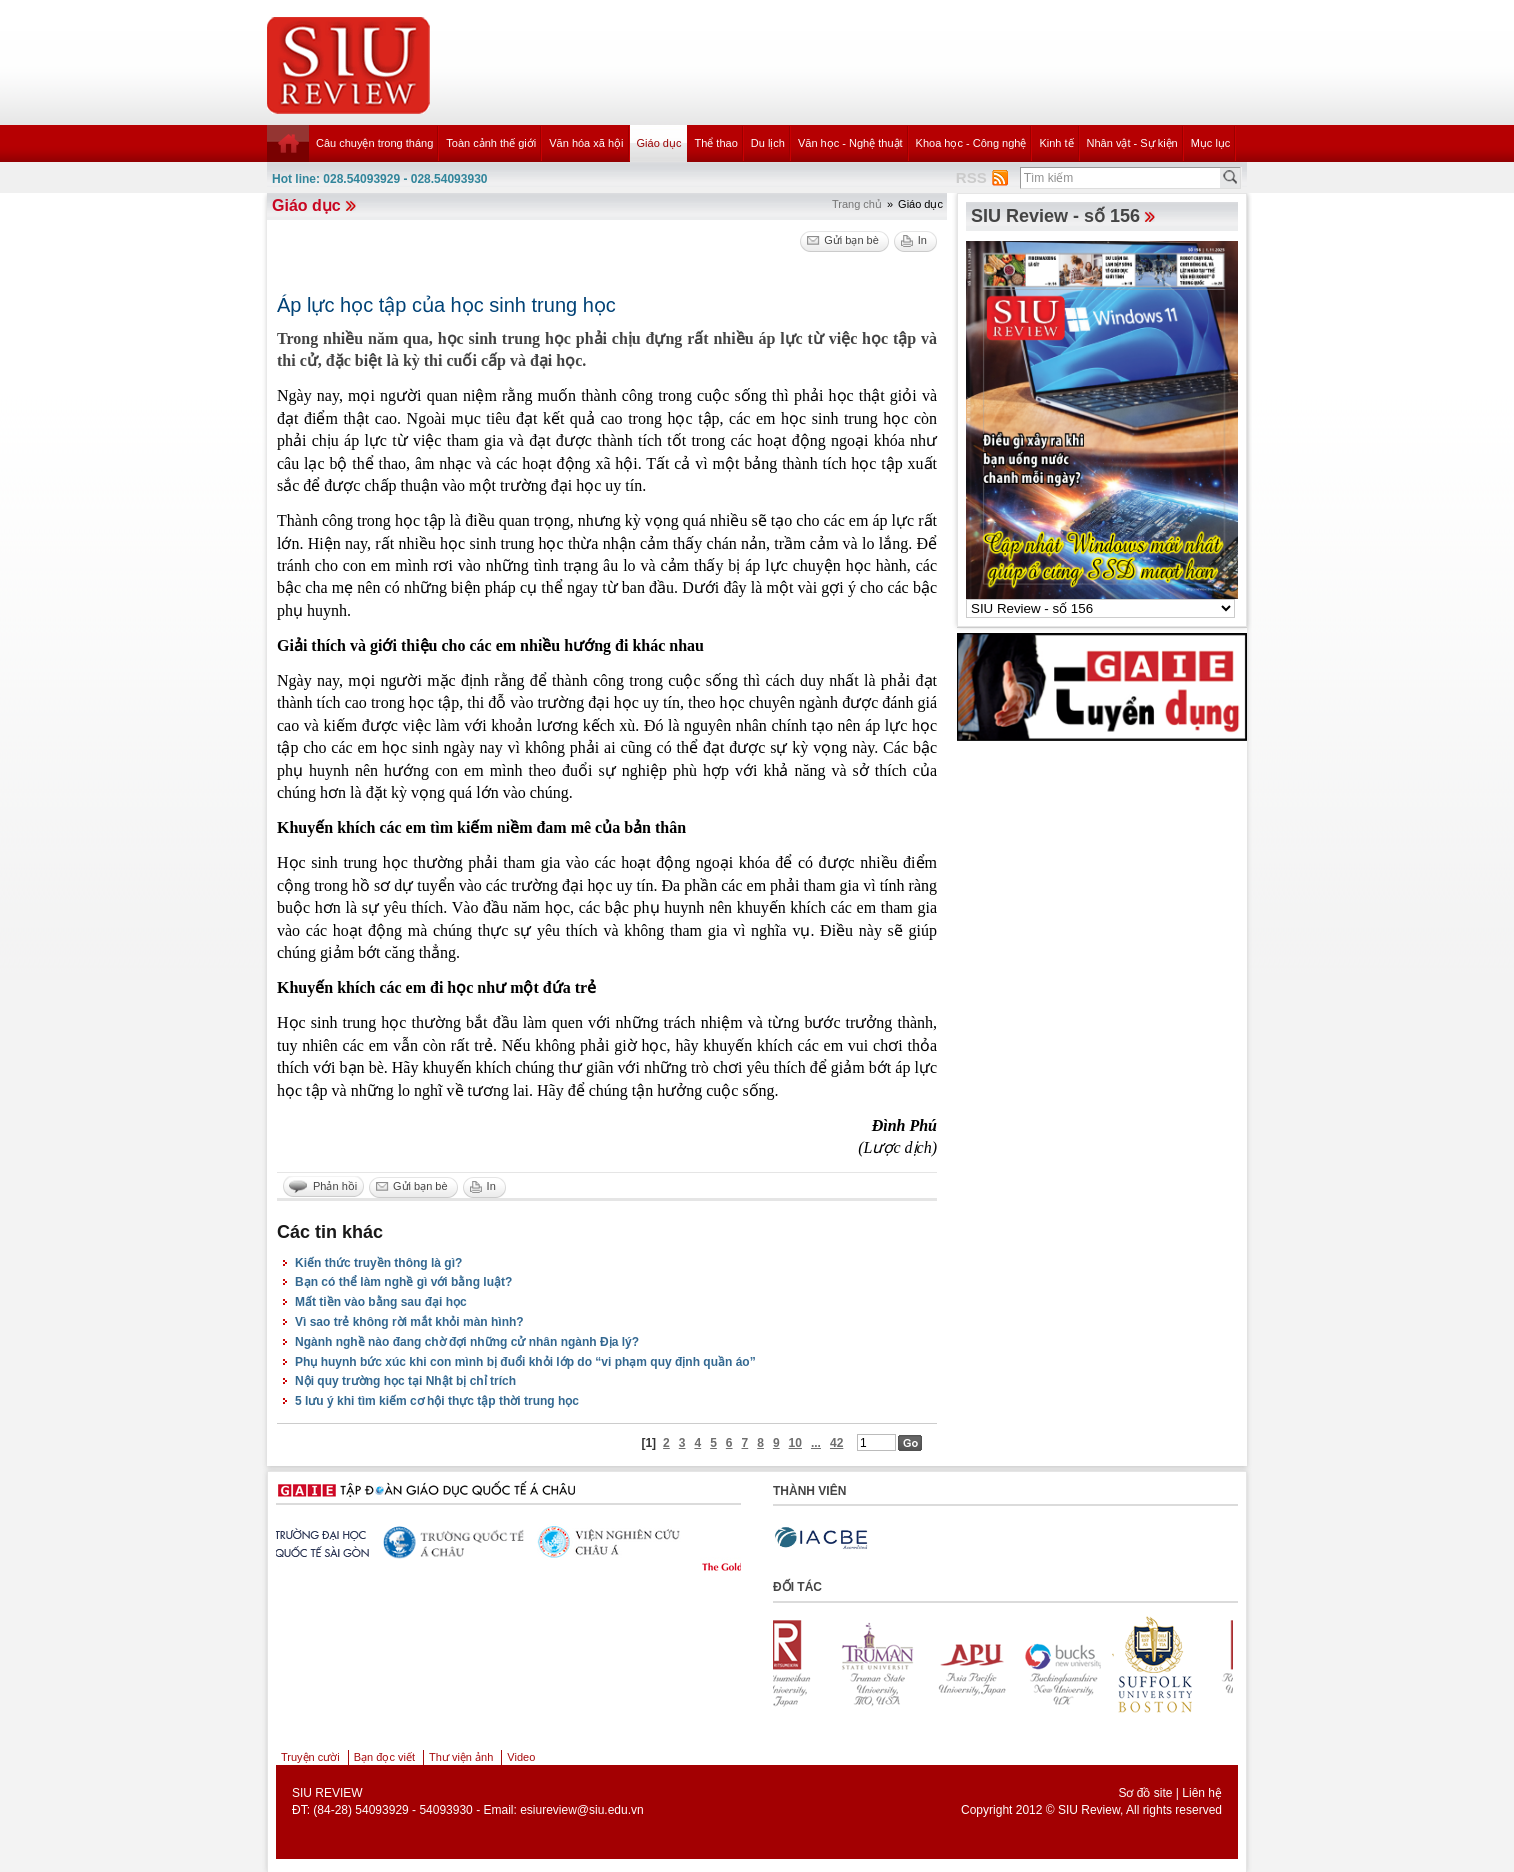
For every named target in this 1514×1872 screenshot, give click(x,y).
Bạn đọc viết (384, 1757)
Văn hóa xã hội (586, 143)
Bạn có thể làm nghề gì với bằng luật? (403, 1282)
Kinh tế (1056, 143)
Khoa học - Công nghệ (971, 143)
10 (795, 1443)
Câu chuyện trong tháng (374, 143)
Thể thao (715, 143)
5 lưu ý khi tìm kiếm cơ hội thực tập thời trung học (437, 1401)
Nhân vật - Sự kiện (1132, 143)
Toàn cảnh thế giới (491, 143)
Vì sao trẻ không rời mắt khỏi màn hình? (409, 1322)
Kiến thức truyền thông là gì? (378, 1263)
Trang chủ (857, 204)
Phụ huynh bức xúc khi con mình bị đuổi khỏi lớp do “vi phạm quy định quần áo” (525, 1362)
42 (836, 1443)
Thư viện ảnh (461, 1757)
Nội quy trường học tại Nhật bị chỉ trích (405, 1381)
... (816, 1443)
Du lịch (768, 143)
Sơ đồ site (1145, 1793)
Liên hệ (1202, 1793)
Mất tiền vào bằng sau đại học (381, 1302)
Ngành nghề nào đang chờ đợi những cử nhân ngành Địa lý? (467, 1342)
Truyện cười (310, 1757)
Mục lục (1211, 143)
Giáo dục (659, 143)
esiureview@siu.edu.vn (582, 1810)
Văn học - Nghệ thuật (850, 143)
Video (521, 1757)
